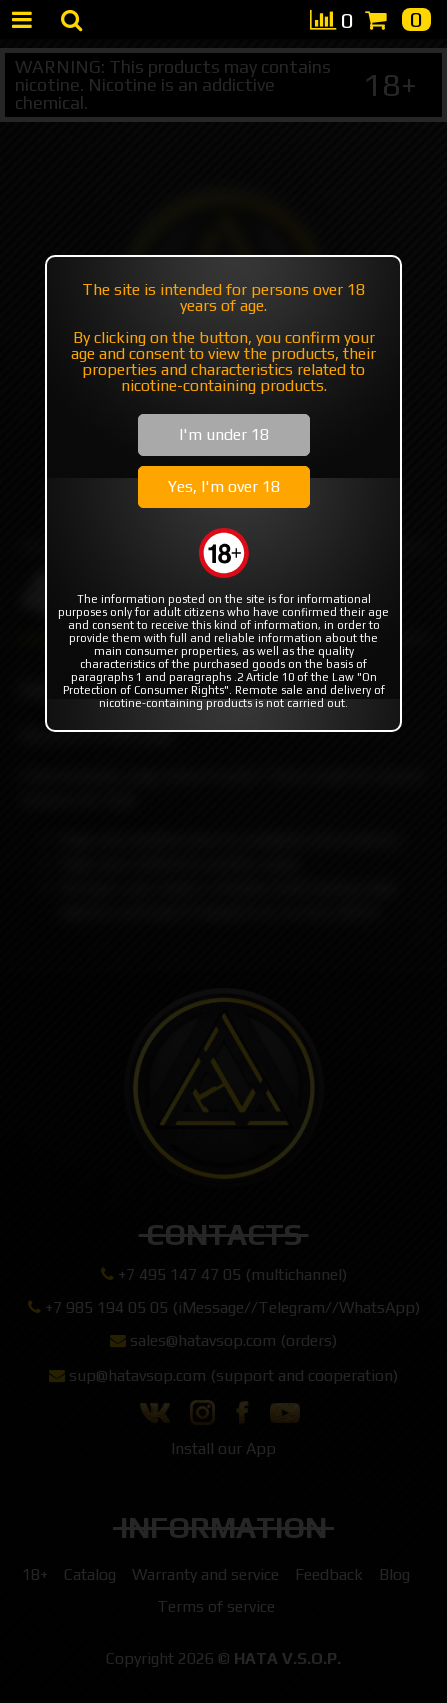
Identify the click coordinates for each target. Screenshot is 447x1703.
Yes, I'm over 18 (224, 486)
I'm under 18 (224, 434)
